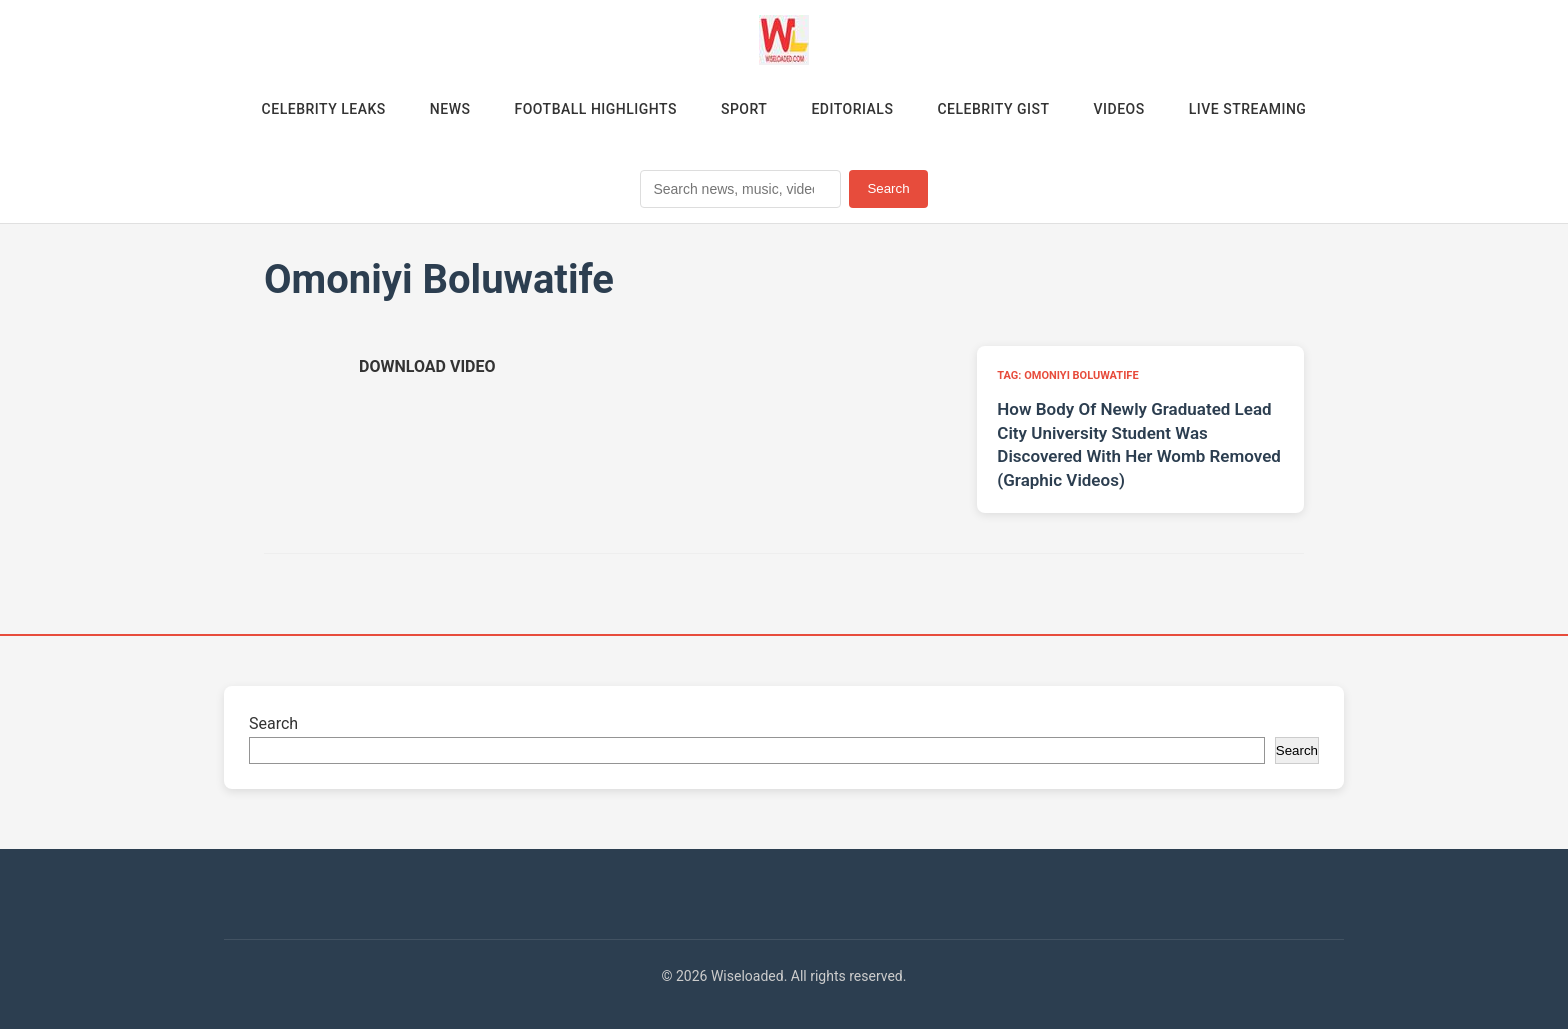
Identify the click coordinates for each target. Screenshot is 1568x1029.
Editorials (852, 109)
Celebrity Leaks (324, 109)
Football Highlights (595, 109)
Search (888, 188)
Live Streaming (1248, 109)
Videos (1119, 109)
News (450, 109)
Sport (744, 109)
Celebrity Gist (993, 109)
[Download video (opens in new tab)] (427, 366)
